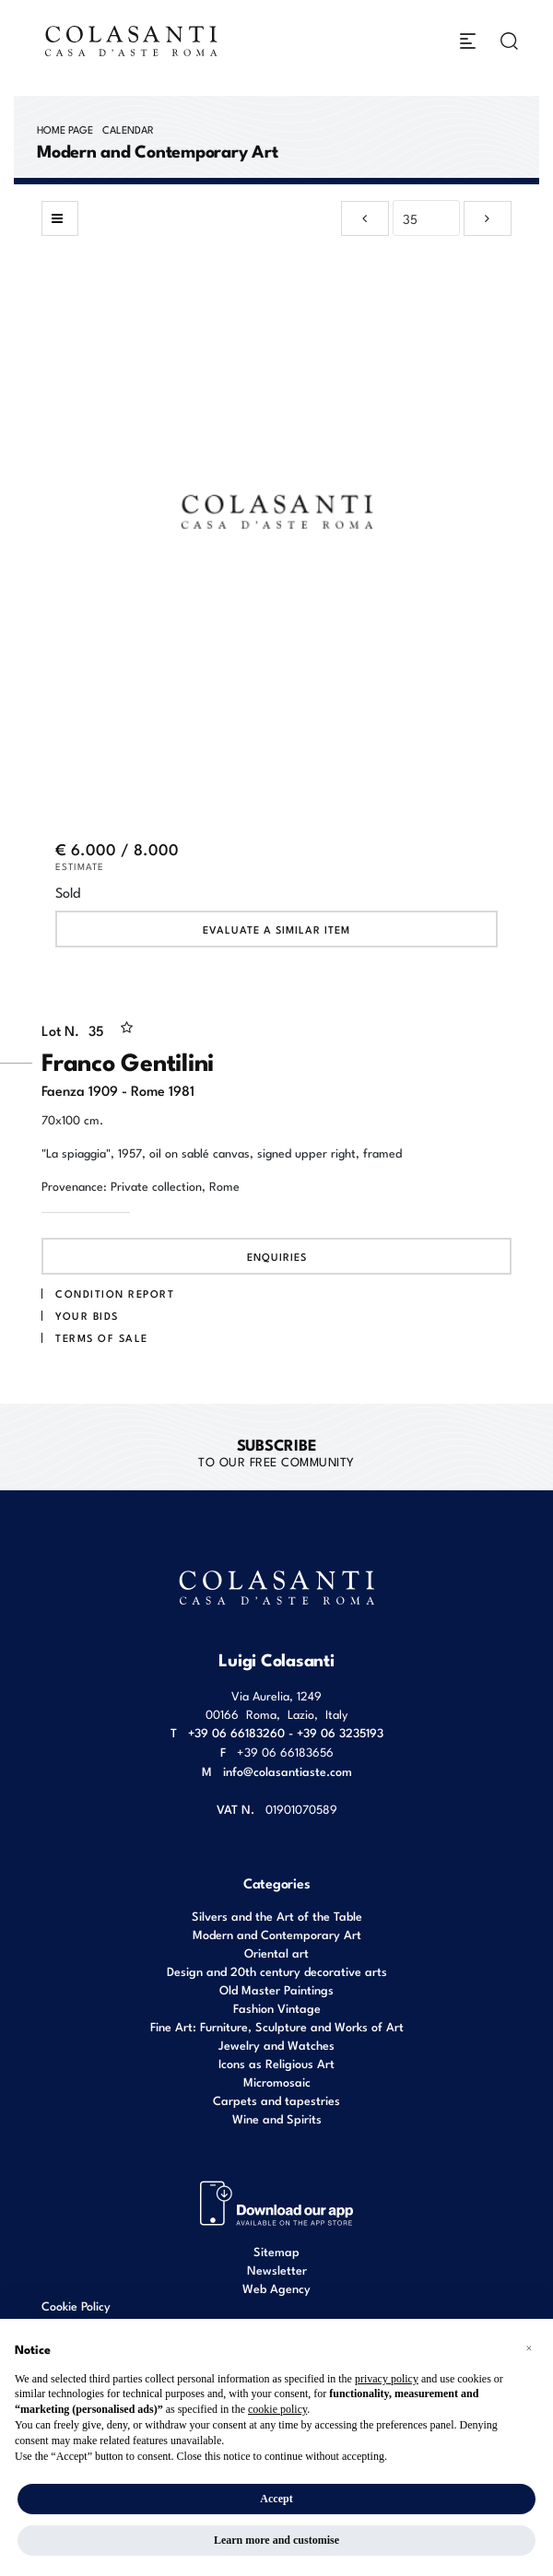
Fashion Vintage (277, 2008)
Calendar (128, 129)
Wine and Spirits (277, 2118)
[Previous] (365, 218)
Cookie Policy (76, 2306)
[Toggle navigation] (467, 41)
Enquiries (277, 1256)
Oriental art (276, 1952)
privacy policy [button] (386, 2378)
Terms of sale (101, 1337)
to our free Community (276, 1451)
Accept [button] (276, 2498)
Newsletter (277, 2269)
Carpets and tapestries (276, 2100)
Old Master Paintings (276, 1989)
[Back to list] (59, 218)
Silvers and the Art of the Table (277, 1915)
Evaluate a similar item (276, 929)
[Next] (488, 218)
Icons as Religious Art (276, 2063)
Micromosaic (277, 2081)
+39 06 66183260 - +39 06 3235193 (285, 1732)
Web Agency (276, 2288)
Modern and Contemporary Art (277, 1934)
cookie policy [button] (277, 2409)
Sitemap (276, 2251)
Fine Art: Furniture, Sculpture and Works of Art (277, 2026)
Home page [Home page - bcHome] (65, 129)
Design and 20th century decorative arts (277, 1971)
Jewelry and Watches (276, 2044)
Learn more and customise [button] (276, 2540)
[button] (529, 2348)
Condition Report (114, 1293)
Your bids (87, 1315)
